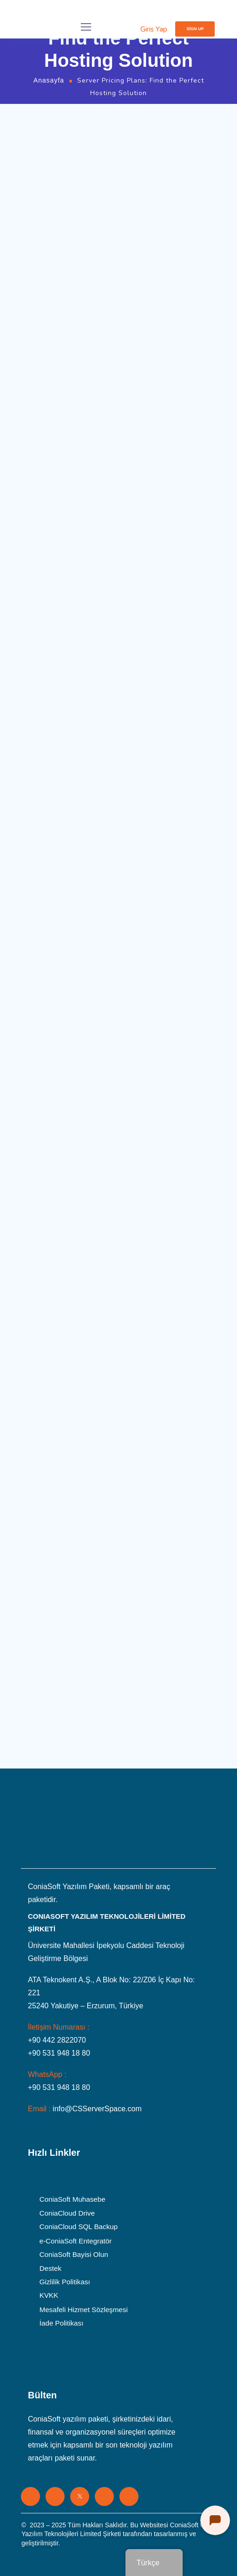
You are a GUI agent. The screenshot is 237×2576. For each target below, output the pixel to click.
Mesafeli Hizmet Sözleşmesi (84, 2309)
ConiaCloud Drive (67, 2213)
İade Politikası (62, 2322)
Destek (50, 2268)
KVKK (49, 2295)
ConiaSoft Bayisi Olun (74, 2254)
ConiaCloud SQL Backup (79, 2226)
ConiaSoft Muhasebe (72, 2199)
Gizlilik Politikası (65, 2282)
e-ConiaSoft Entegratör (76, 2240)
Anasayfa (48, 80)
